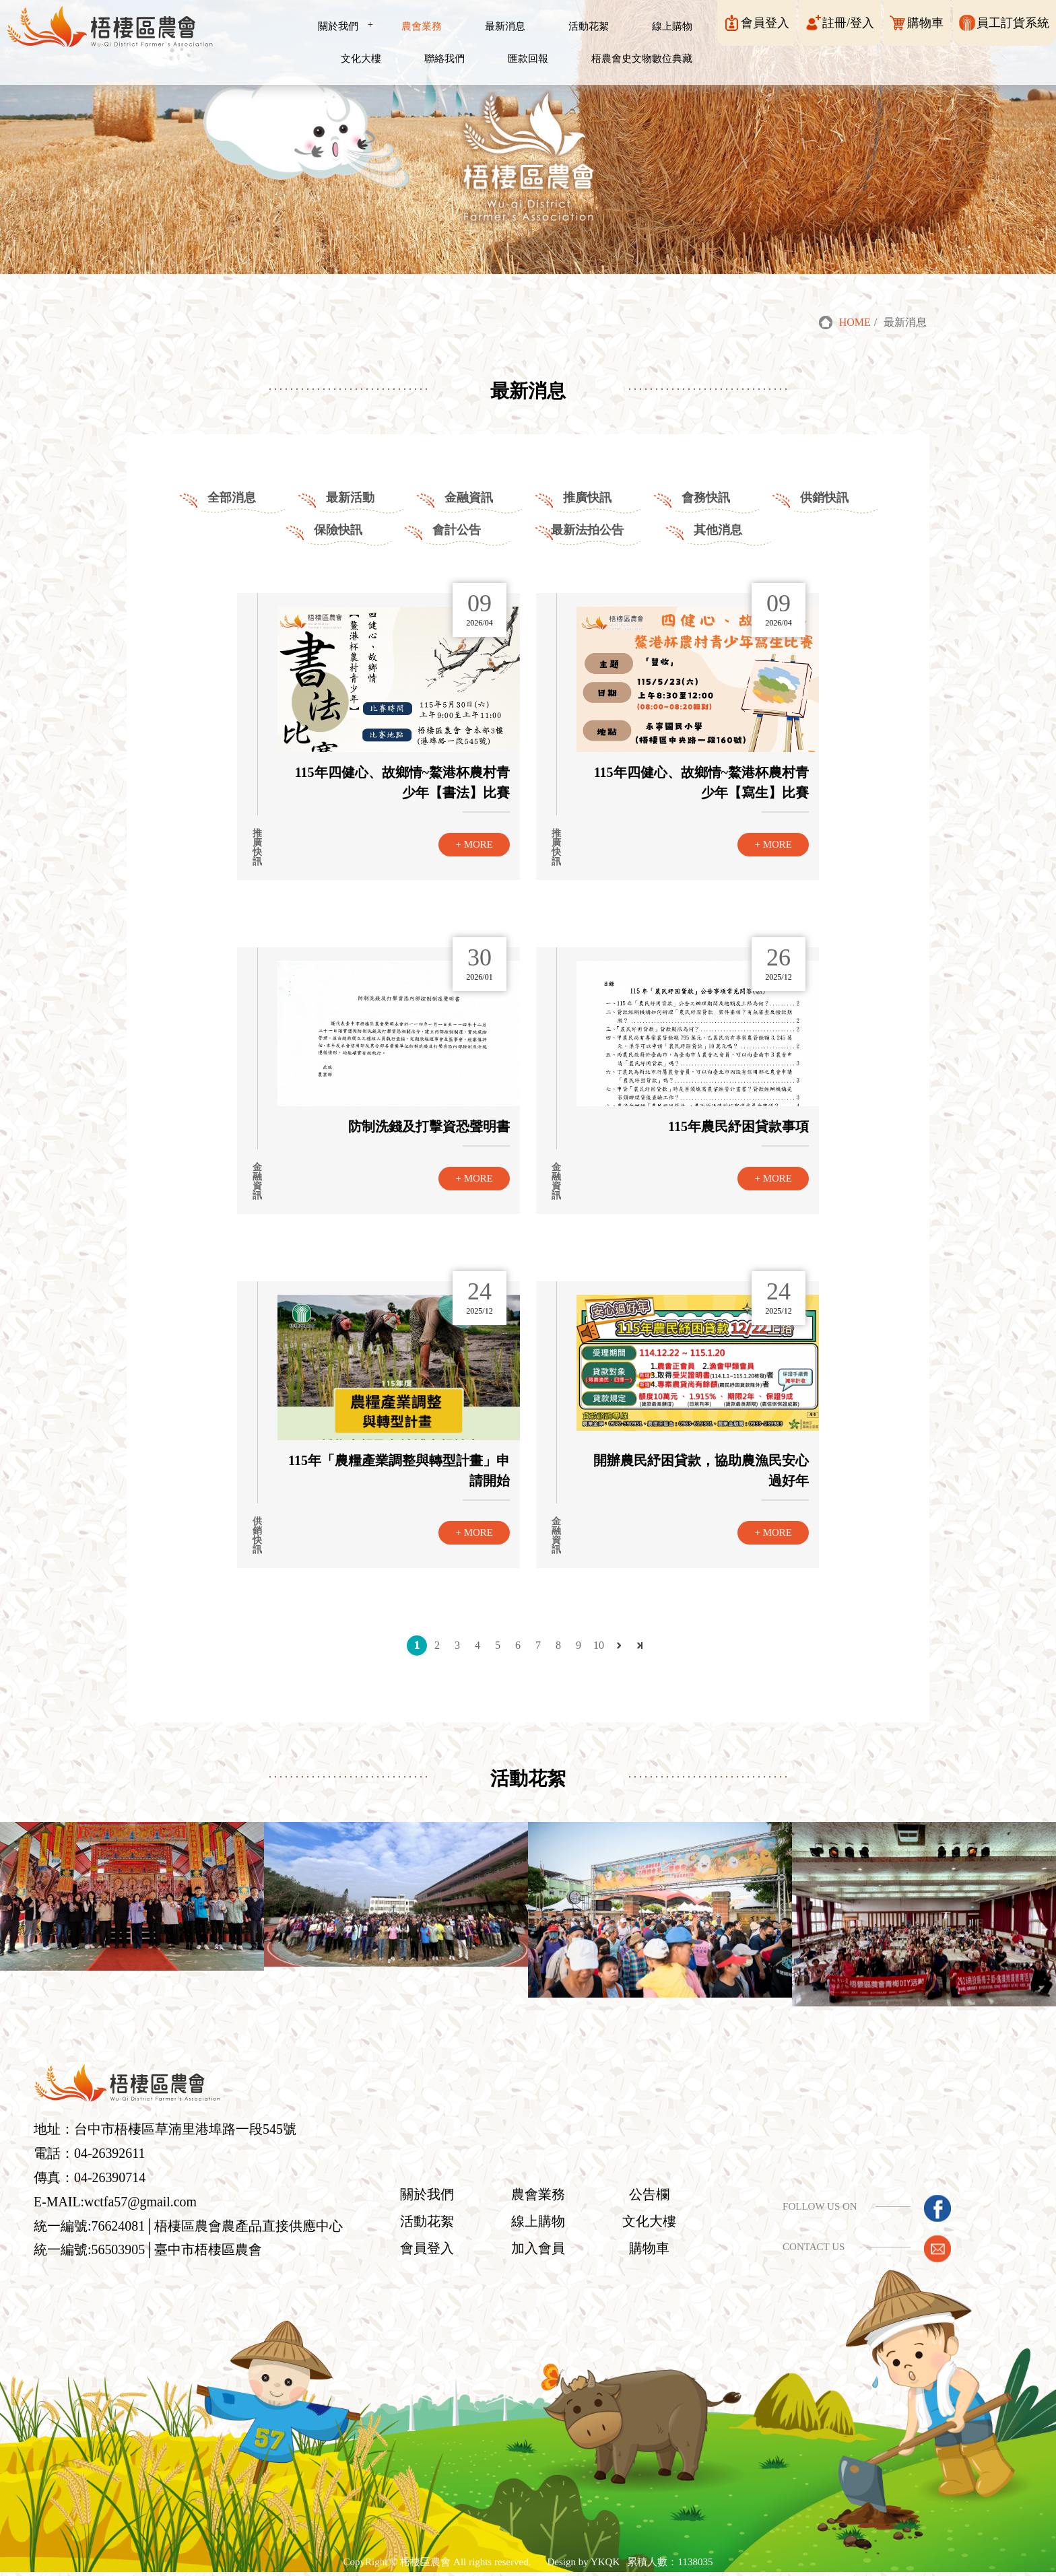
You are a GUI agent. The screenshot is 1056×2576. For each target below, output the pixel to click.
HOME (855, 322)
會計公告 (456, 530)
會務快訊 (706, 497)
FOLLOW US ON (810, 2208)
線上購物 (524, 2223)
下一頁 (619, 1645)
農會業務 (524, 2197)
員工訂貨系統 (1013, 23)
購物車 (925, 23)
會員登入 (765, 23)
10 (598, 1645)
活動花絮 (416, 2223)
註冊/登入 (848, 23)
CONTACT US (804, 2248)
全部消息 (231, 497)
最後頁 (639, 1645)
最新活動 (350, 497)
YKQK (605, 2563)
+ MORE (474, 844)
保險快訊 (338, 530)
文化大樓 (632, 2223)
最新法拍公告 (587, 530)
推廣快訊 (587, 497)
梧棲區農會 (425, 2563)
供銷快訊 (824, 497)
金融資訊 (468, 497)
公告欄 (632, 2197)
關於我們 (416, 2197)
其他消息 (718, 530)
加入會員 (524, 2250)
